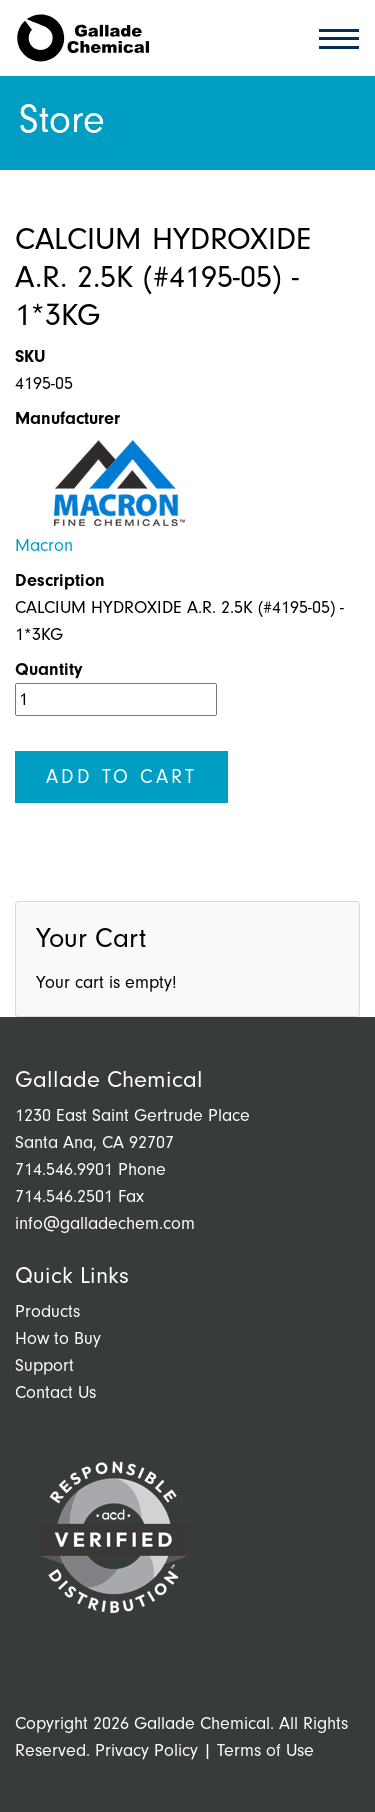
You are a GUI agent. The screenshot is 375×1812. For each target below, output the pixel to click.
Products (47, 1311)
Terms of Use (265, 1750)
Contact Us (55, 1392)
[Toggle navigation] (333, 37)
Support (44, 1365)
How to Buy (58, 1338)
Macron (44, 545)
